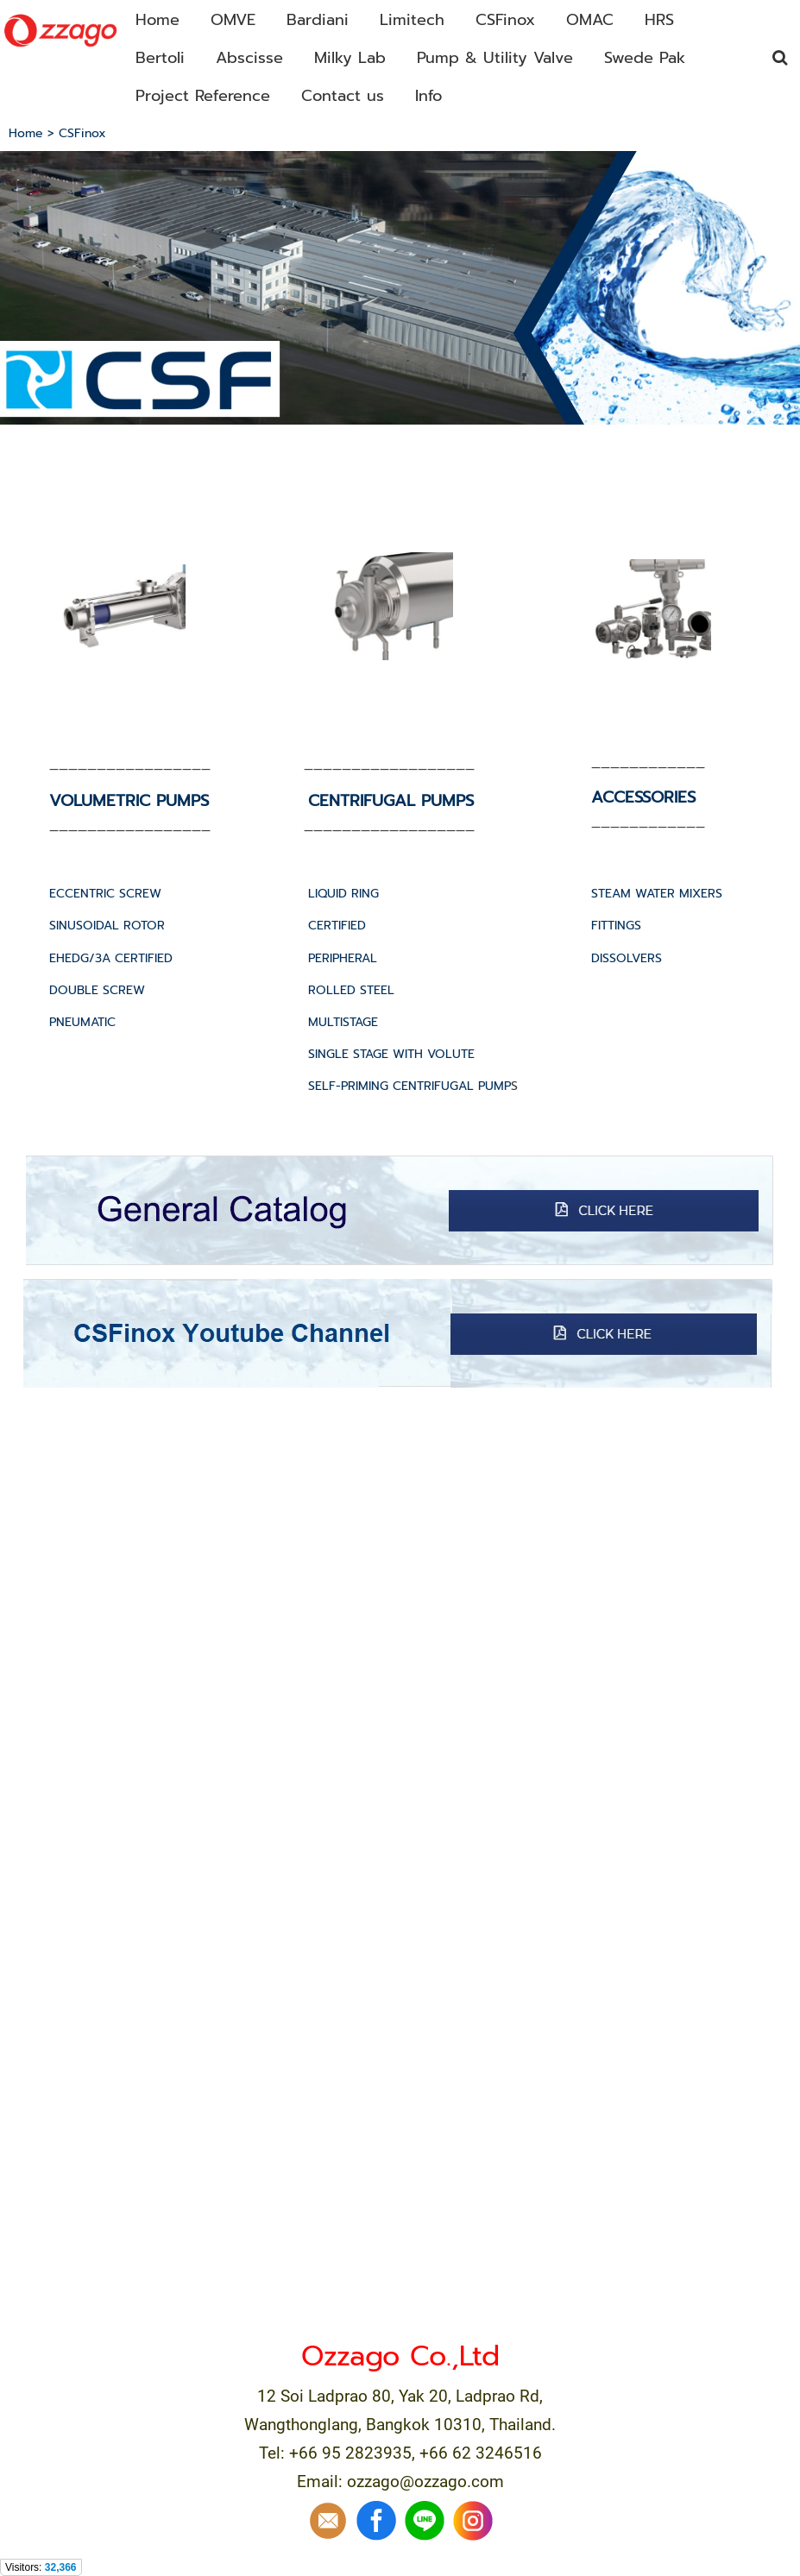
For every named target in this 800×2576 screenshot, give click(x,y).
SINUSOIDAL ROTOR (107, 925)
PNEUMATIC (82, 1022)
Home (26, 133)
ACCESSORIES (643, 797)
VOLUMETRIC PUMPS (129, 801)
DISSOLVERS (626, 958)
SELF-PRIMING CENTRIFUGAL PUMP (409, 1086)
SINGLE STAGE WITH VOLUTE (391, 1054)
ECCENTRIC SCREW (105, 894)
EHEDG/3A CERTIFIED (111, 958)
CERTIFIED (337, 925)
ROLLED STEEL (351, 990)
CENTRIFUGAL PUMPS (391, 801)
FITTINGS (616, 925)
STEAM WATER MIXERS (656, 894)
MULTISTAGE (343, 1022)
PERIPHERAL (342, 958)
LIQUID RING (343, 894)
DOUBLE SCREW (97, 990)
